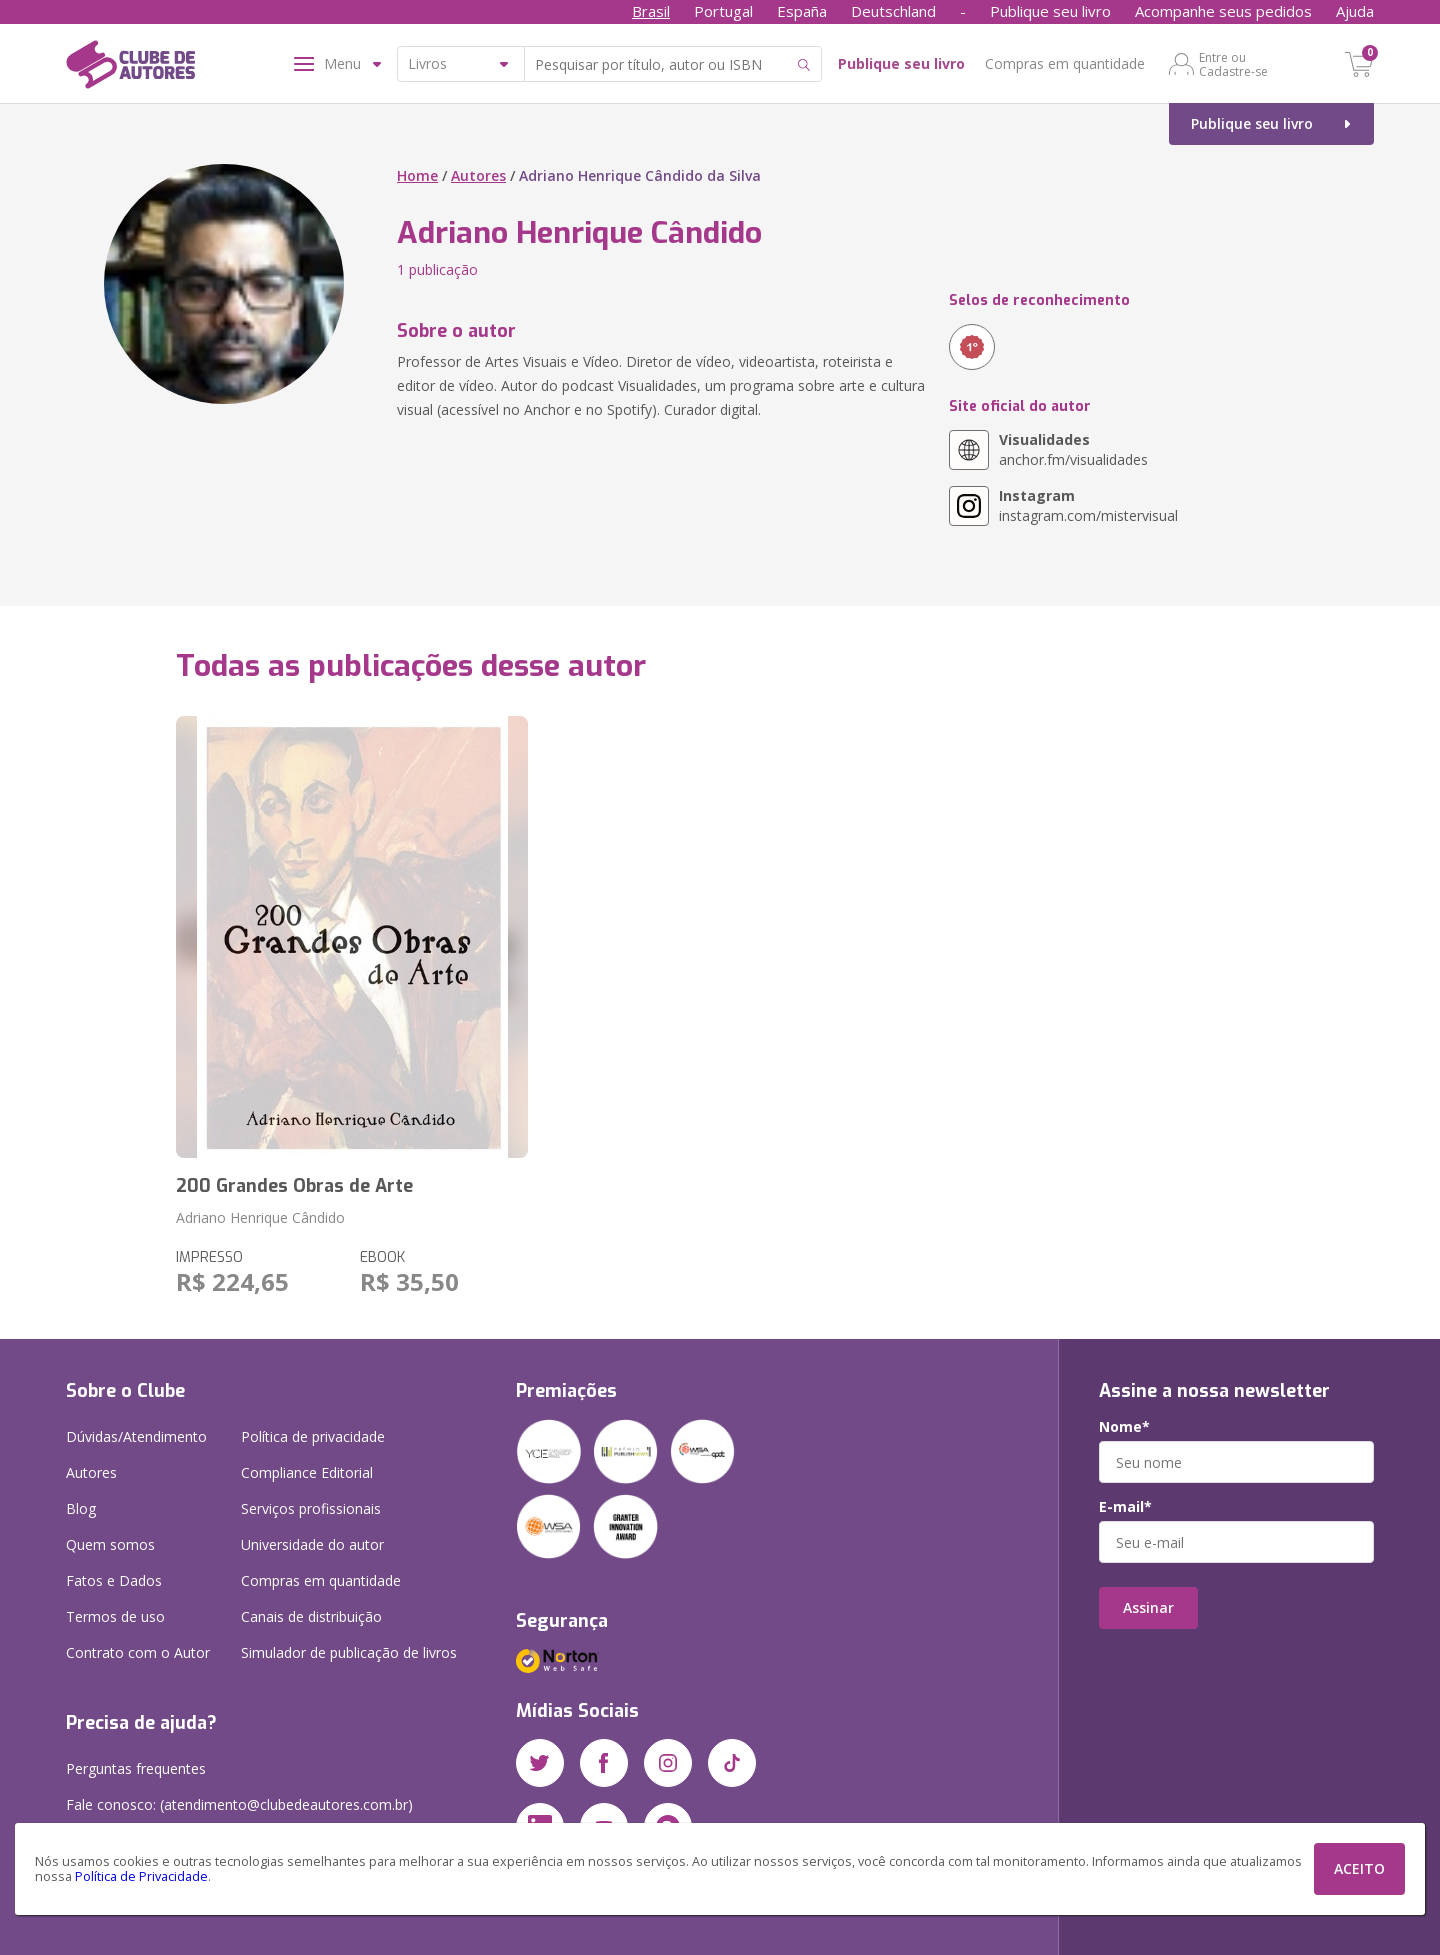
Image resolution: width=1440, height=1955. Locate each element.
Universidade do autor (312, 1544)
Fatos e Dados (114, 1580)
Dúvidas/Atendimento (136, 1436)
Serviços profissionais (311, 1508)
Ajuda (1355, 11)
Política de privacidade (313, 1436)
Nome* (1124, 1427)
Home (417, 175)
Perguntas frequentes (136, 1768)
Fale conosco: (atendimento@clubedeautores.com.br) (239, 1804)
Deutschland (893, 11)
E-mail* (1125, 1507)
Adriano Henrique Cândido (260, 1217)
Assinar (1148, 1607)
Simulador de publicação (349, 1652)
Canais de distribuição (311, 1616)
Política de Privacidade (141, 1876)
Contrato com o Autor (138, 1652)
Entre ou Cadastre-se (1233, 64)
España (802, 11)
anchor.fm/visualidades (1073, 449)
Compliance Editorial (307, 1472)
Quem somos (110, 1544)
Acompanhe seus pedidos (1223, 11)
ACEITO (1359, 1868)
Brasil (651, 11)
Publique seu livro (1050, 11)
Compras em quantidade (1065, 63)
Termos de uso (115, 1616)
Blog (81, 1508)
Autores (478, 175)
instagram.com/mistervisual (1088, 505)
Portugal (723, 11)
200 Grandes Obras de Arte (294, 1186)
